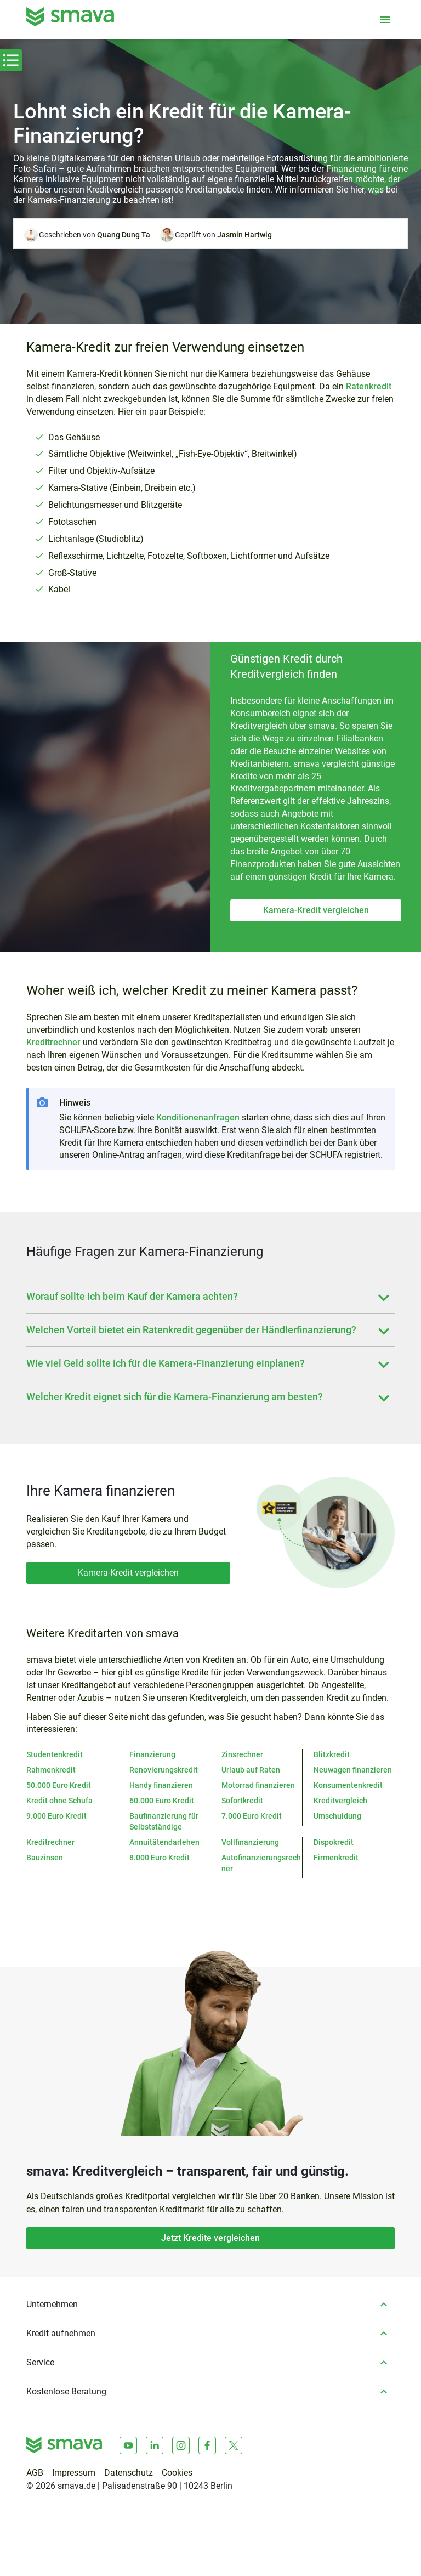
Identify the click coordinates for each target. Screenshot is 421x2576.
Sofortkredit (242, 1800)
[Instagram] (181, 2445)
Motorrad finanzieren (258, 1785)
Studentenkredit (54, 1754)
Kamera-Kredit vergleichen (316, 910)
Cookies (177, 2472)
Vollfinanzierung (250, 1842)
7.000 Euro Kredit (251, 1815)
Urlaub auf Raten (250, 1769)
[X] (233, 2445)
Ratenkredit (368, 386)
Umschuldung (337, 1815)
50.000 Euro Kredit (58, 1785)
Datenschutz (128, 2472)
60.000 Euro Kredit (161, 1800)
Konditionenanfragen (198, 1117)
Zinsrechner (242, 1754)
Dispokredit (334, 1842)
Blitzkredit (332, 1754)
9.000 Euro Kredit (56, 1815)
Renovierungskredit (163, 1769)
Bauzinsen (44, 1857)
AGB (34, 2472)
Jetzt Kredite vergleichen (210, 2238)
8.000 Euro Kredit (159, 1857)
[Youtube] (128, 2445)
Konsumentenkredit (348, 1785)
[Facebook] (207, 2445)
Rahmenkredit (51, 1769)
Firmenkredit (336, 1857)
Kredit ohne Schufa (59, 1800)
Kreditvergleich (340, 1800)
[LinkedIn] (154, 2445)
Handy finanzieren (161, 1785)
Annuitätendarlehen (164, 1842)
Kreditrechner (53, 1042)
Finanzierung (152, 1754)
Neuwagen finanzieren (353, 1769)
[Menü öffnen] (385, 19)
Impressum (73, 2472)
